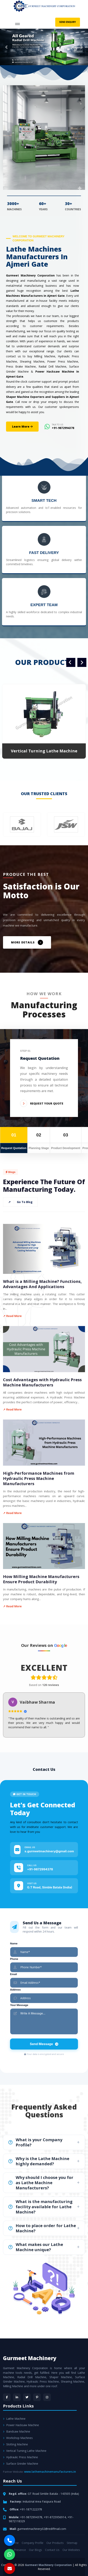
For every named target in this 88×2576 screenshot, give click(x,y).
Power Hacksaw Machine (21, 2425)
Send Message (44, 2044)
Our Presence (17, 2550)
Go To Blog (20, 1202)
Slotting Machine (15, 2444)
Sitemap (72, 2543)
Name (13, 1943)
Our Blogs (35, 2550)
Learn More (22, 426)
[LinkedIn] (17, 2397)
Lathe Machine (14, 2419)
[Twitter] (27, 2397)
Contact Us (52, 2550)
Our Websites (71, 2550)
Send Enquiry (67, 22)
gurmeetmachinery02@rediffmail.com (41, 2529)
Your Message (19, 2005)
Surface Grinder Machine (20, 2463)
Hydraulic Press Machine (20, 2457)
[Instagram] (47, 2397)
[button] (6, 47)
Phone (14, 1958)
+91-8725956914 (55, 2517)
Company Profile (32, 2543)
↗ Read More (12, 1316)
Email (13, 1974)
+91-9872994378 (31, 2517)
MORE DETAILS (27, 942)
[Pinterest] (37, 2397)
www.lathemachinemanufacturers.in (50, 2471)
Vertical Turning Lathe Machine (44, 751)
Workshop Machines (18, 2438)
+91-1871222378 (31, 2509)
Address (15, 1989)
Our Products (55, 2543)
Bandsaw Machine (16, 2431)
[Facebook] (7, 2397)
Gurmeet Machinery (29, 2358)
